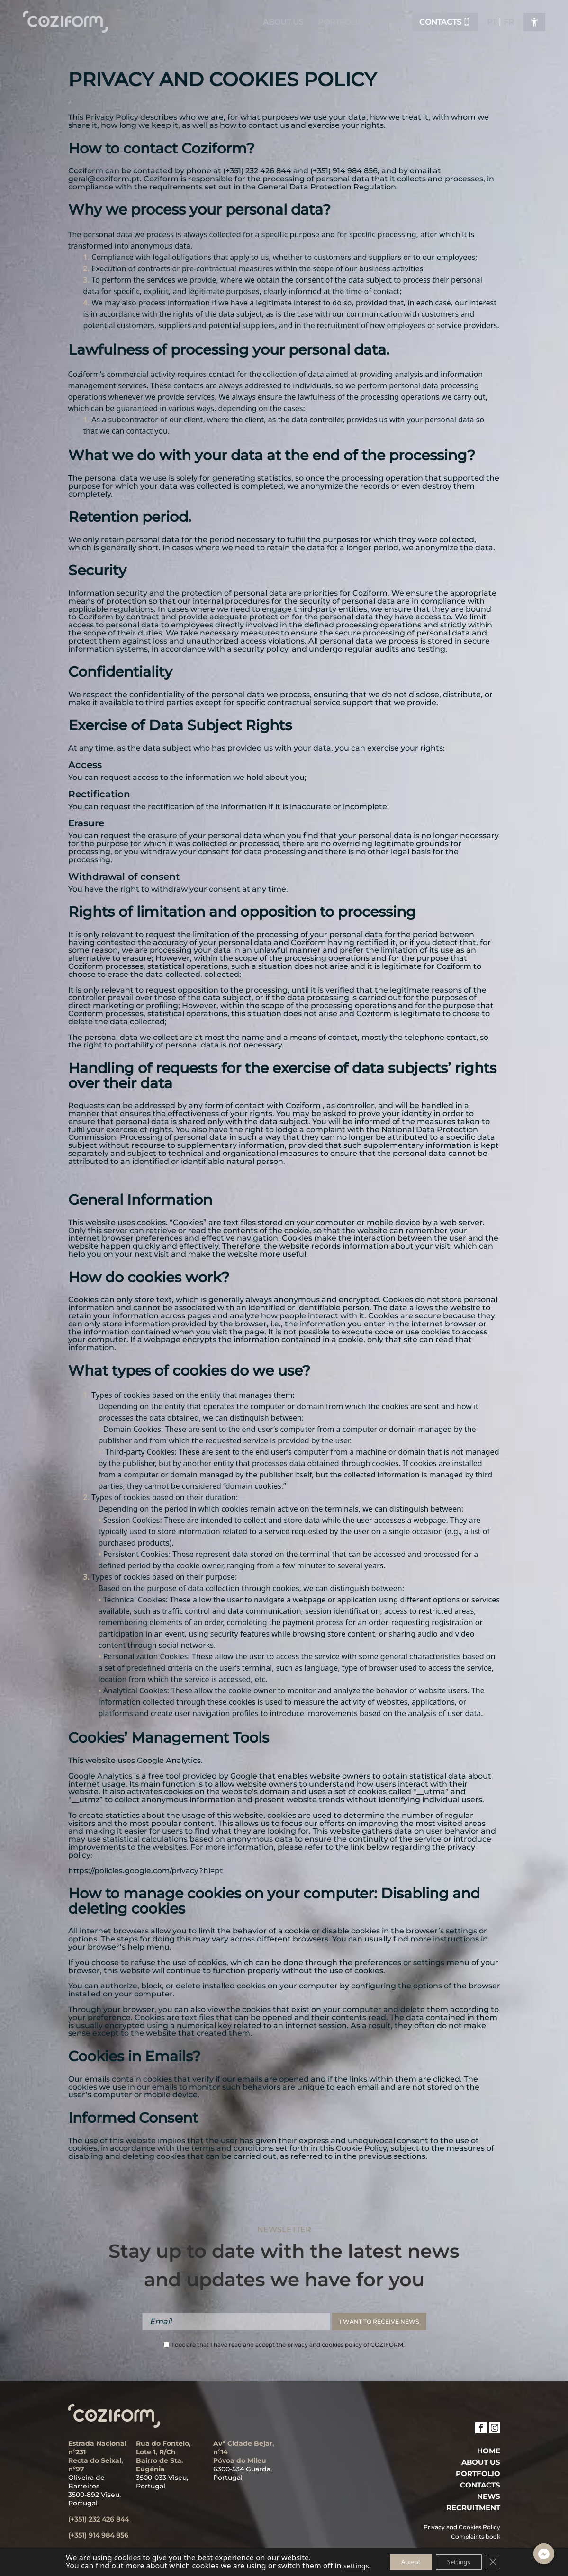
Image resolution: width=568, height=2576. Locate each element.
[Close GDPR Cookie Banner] (501, 2561)
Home (488, 2451)
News (488, 2496)
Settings (462, 2561)
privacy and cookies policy (324, 2344)
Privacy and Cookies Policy (462, 2527)
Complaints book (475, 2537)
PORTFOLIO (478, 2474)
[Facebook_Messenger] (543, 2553)
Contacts (480, 2485)
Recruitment (473, 2508)
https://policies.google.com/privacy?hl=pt (147, 1871)
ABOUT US (480, 2462)
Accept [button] (407, 2561)
